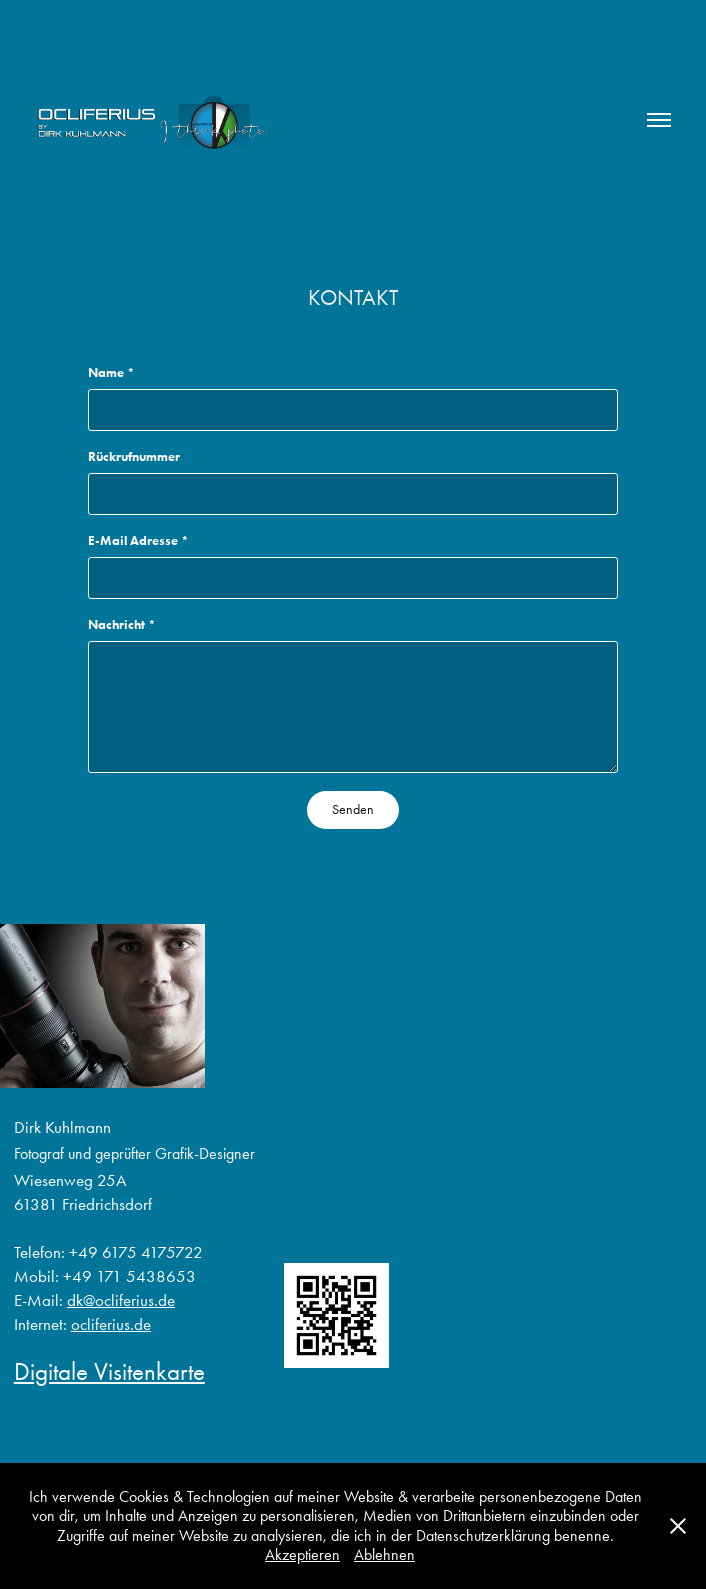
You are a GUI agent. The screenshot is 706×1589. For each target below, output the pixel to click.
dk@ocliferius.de (121, 1300)
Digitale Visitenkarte (109, 1371)
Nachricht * (122, 624)
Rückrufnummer (134, 456)
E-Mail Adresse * (138, 540)
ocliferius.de (111, 1324)
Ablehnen (384, 1554)
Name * (111, 372)
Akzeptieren (302, 1554)
